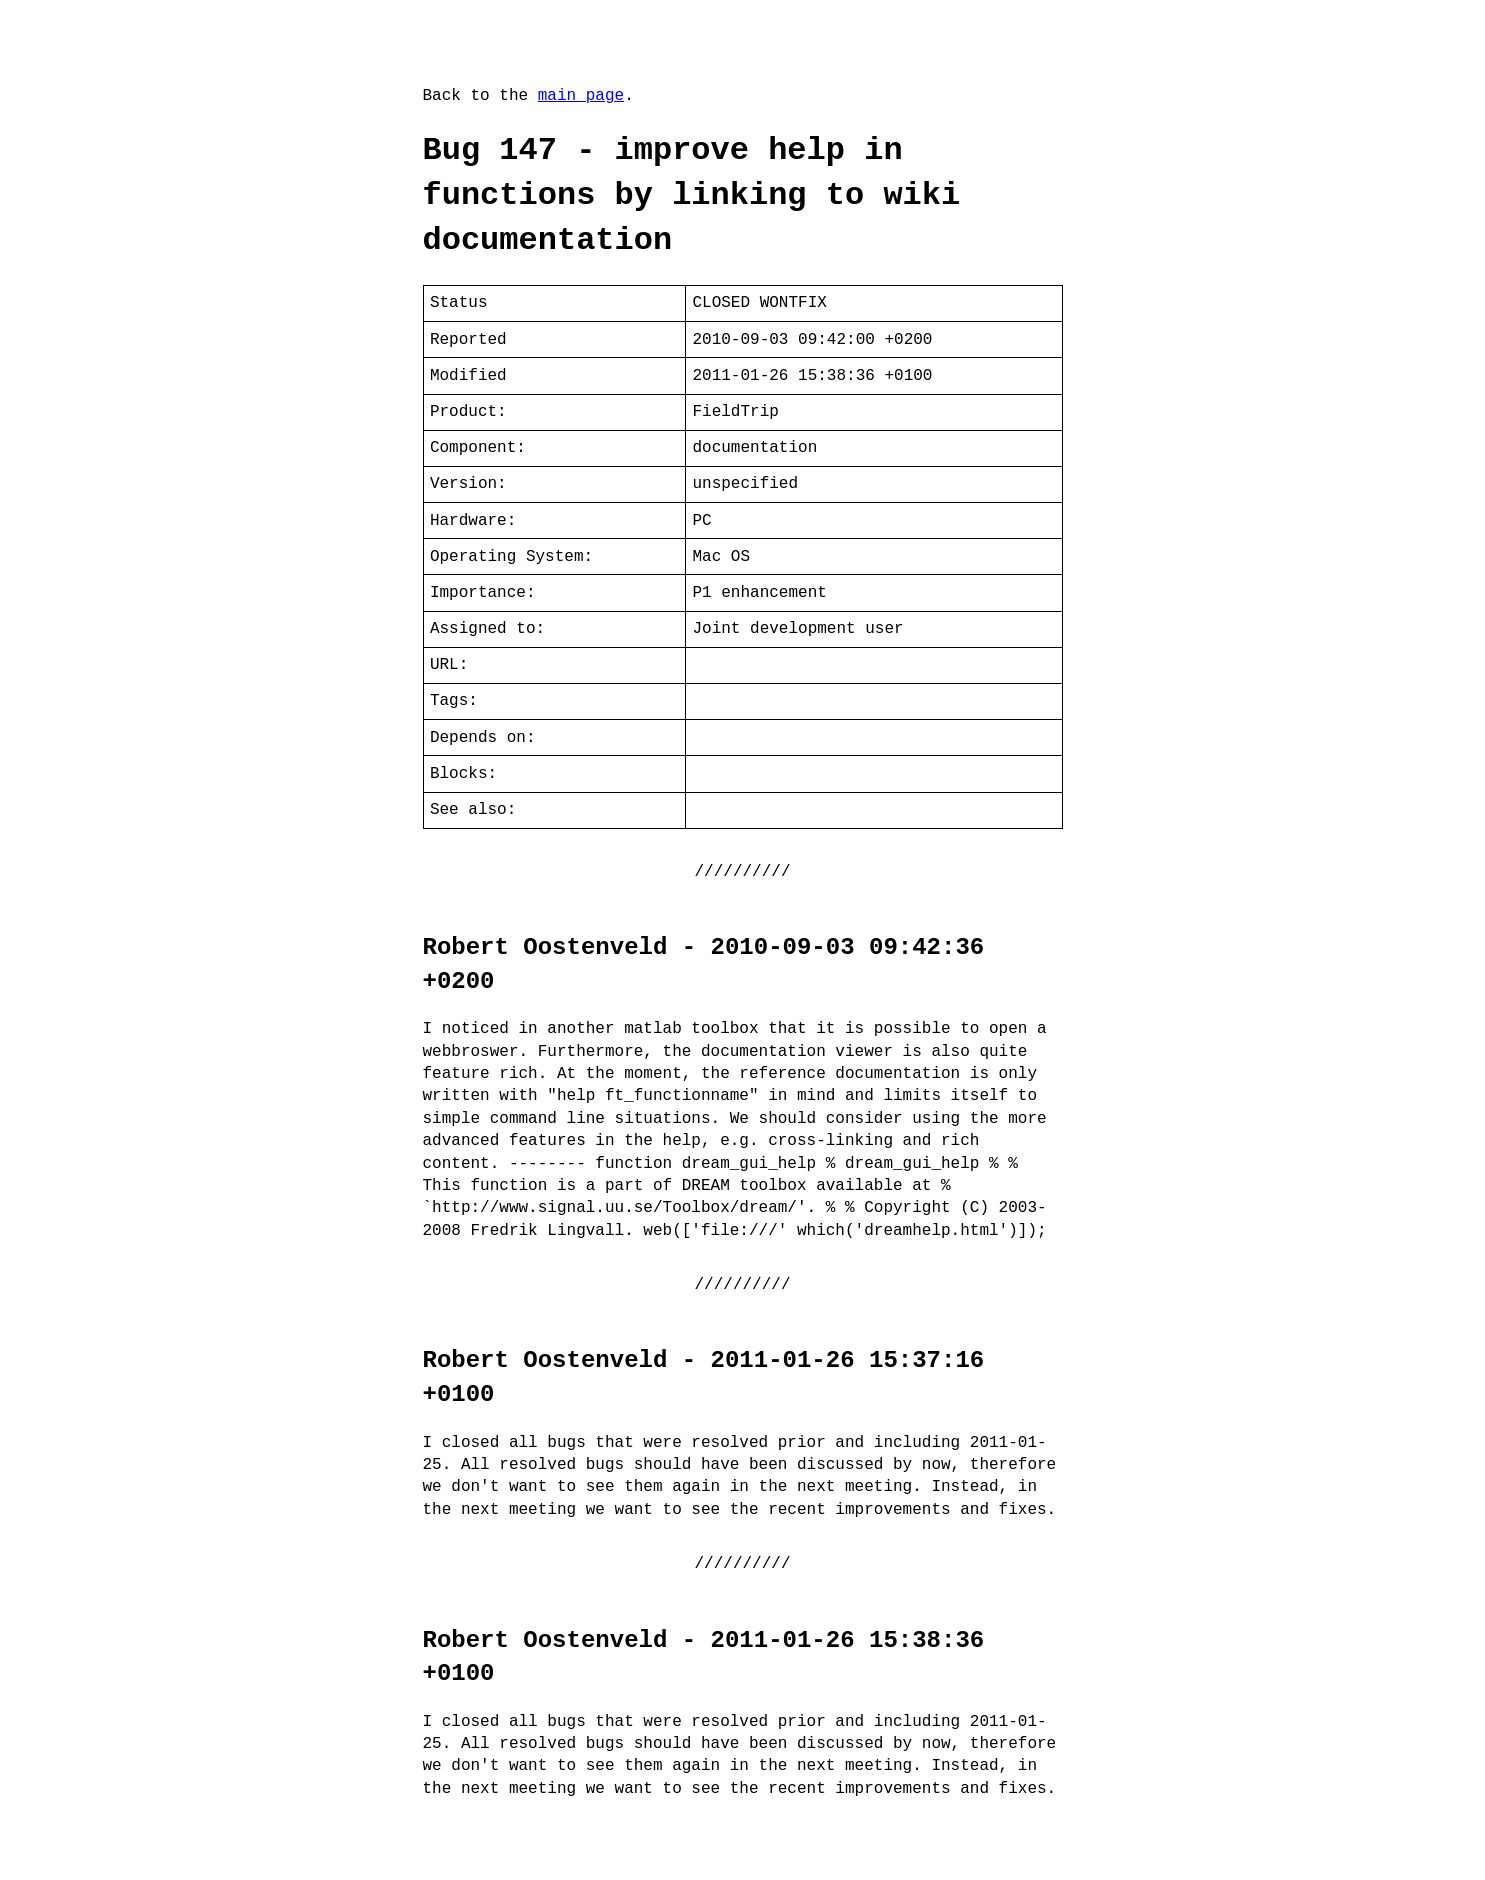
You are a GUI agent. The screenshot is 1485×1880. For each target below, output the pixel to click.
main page (581, 96)
